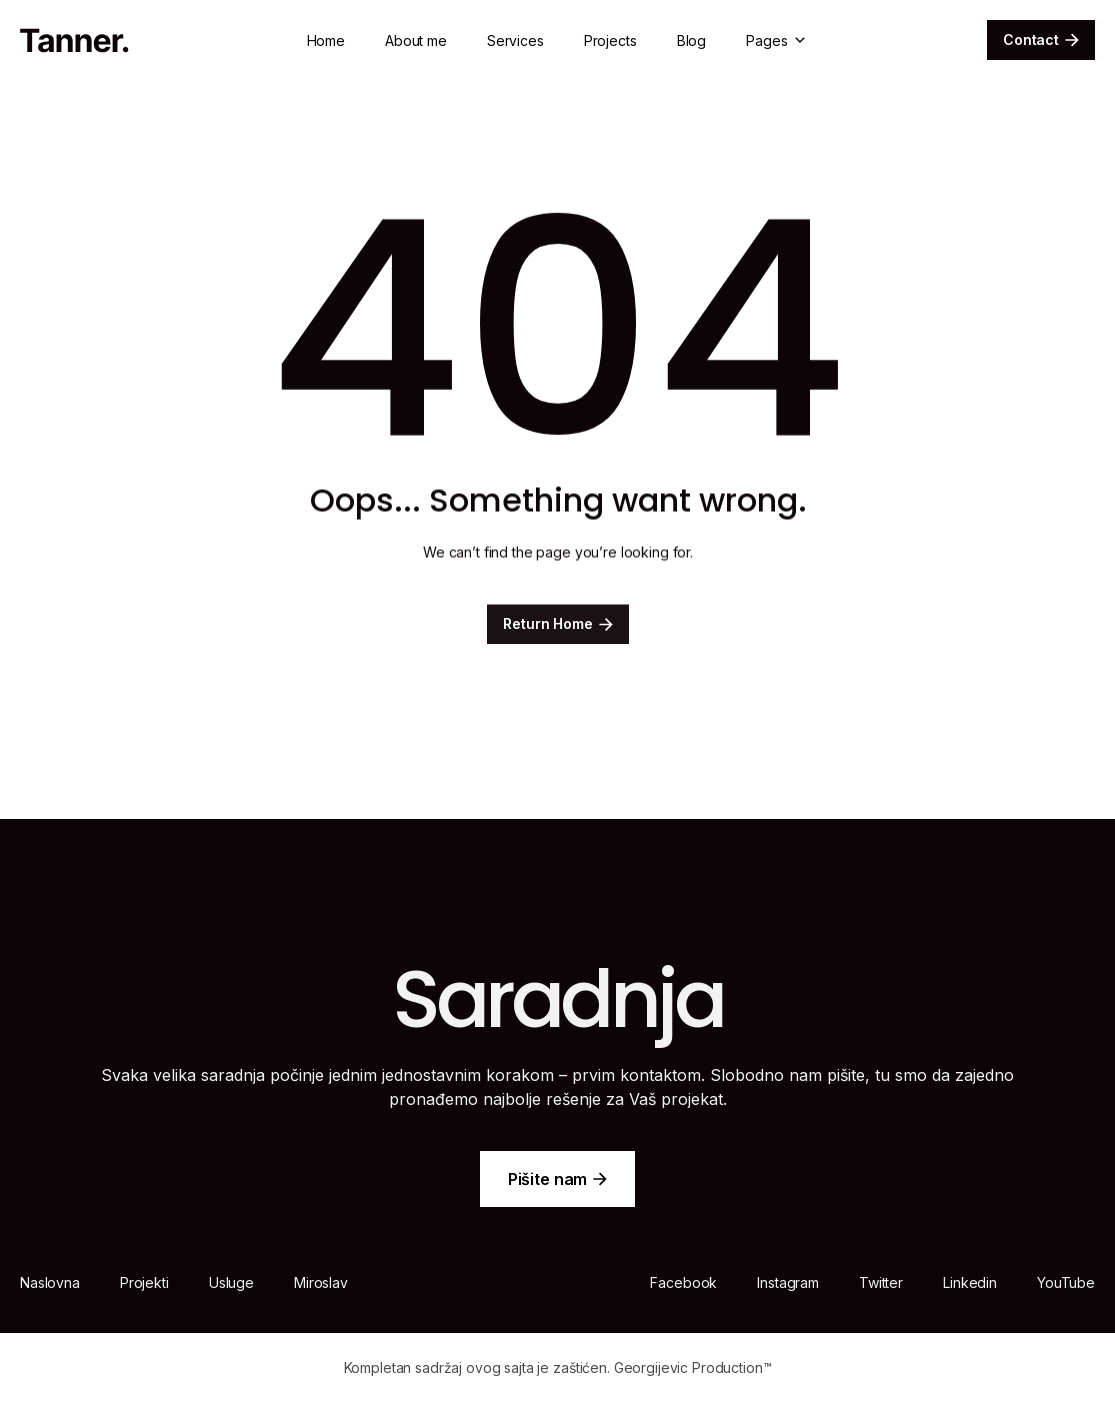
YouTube (1066, 1282)
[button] (777, 40)
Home (326, 40)
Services (515, 40)
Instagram (788, 1282)
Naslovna (50, 1282)
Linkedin (970, 1282)
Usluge (231, 1282)
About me (416, 40)
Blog (691, 40)
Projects (610, 40)
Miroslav (321, 1282)
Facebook (683, 1282)
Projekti (144, 1282)
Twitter (881, 1282)
